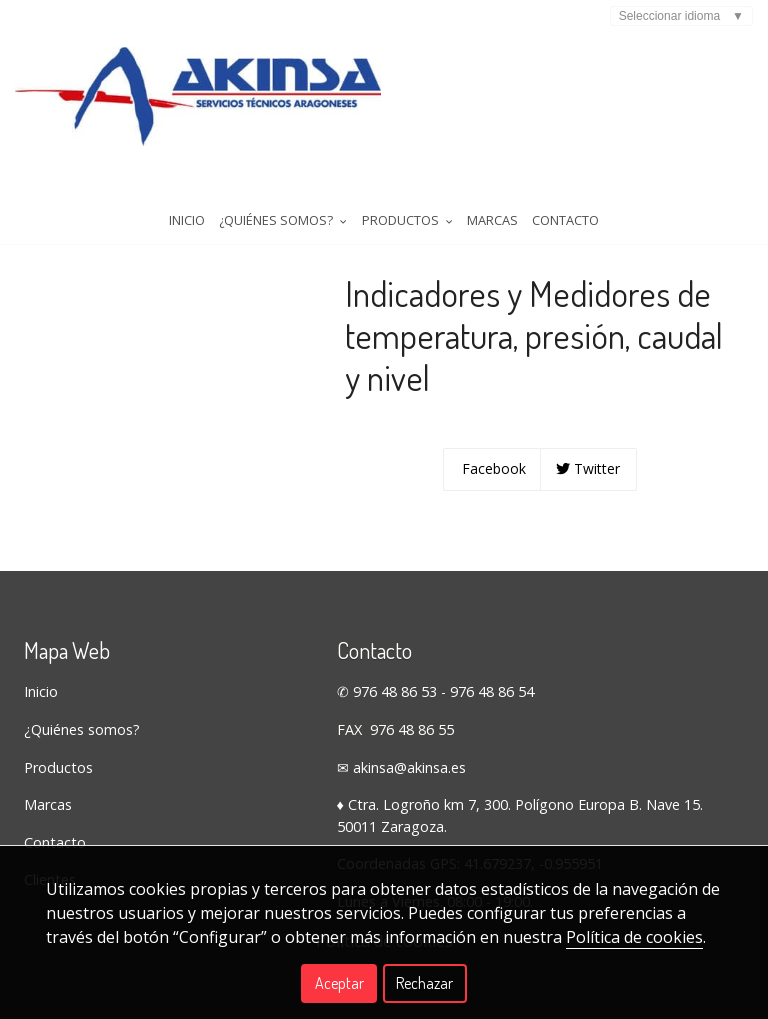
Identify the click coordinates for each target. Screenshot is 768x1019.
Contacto (565, 189)
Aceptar (339, 983)
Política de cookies (634, 937)
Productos (58, 803)
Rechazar (424, 983)
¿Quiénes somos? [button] (283, 189)
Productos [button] (407, 189)
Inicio (187, 189)
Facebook (492, 504)
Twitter (588, 504)
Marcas (492, 189)
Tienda (50, 240)
